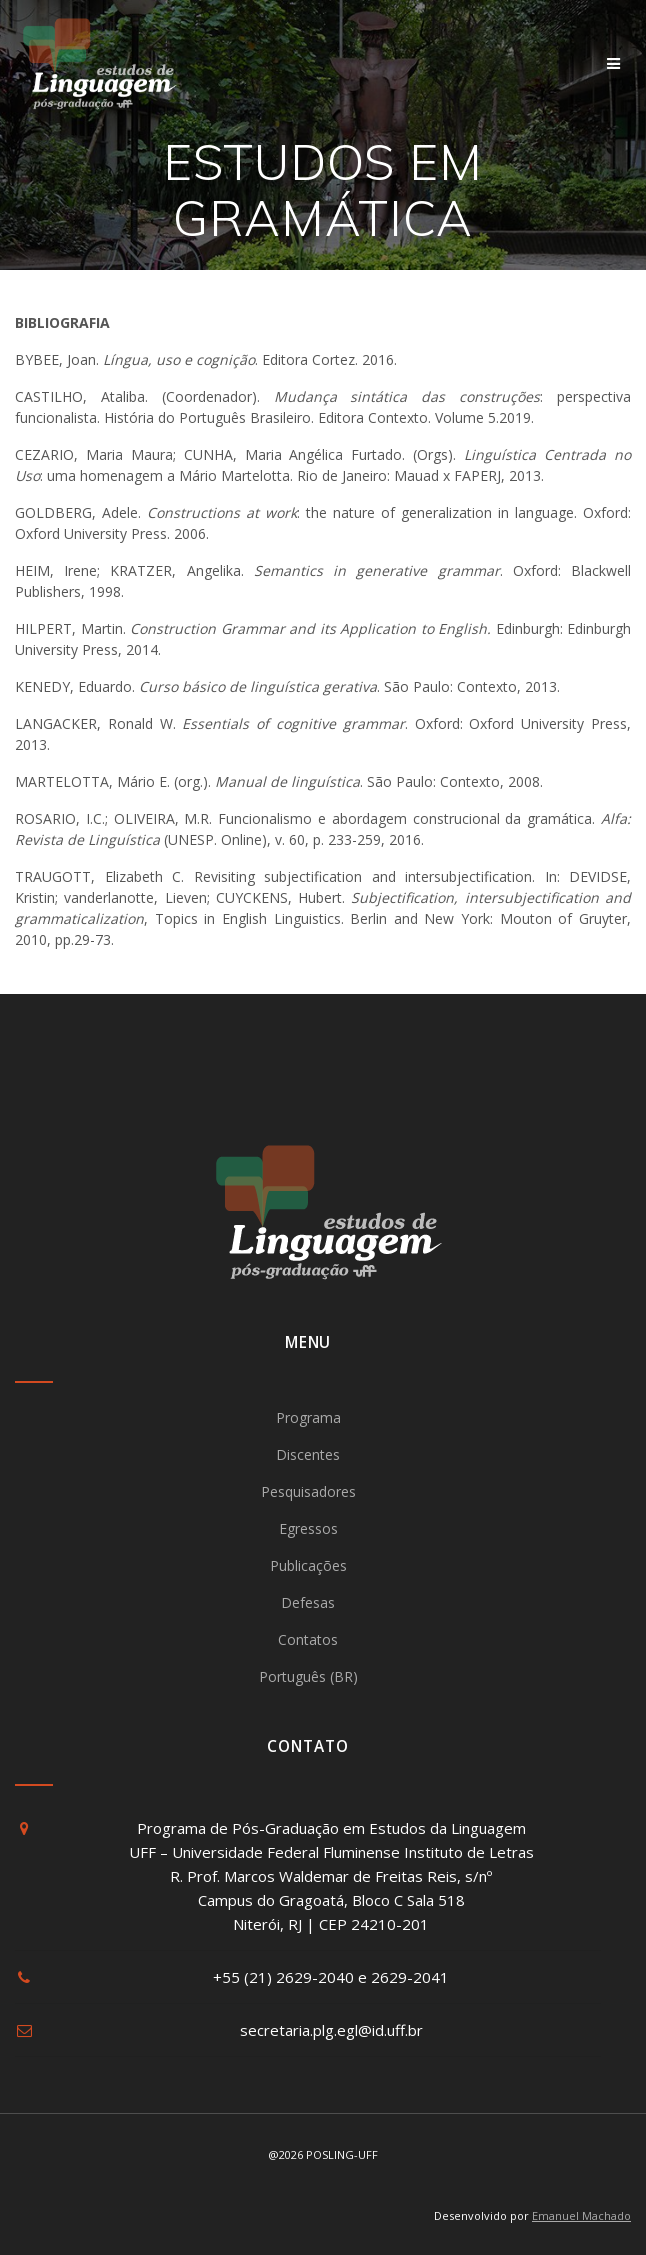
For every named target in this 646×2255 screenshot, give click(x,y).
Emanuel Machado (581, 2215)
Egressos (308, 1528)
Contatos (308, 1639)
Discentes (308, 1454)
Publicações (308, 1565)
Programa (308, 1417)
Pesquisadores (308, 1491)
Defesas (308, 1602)
